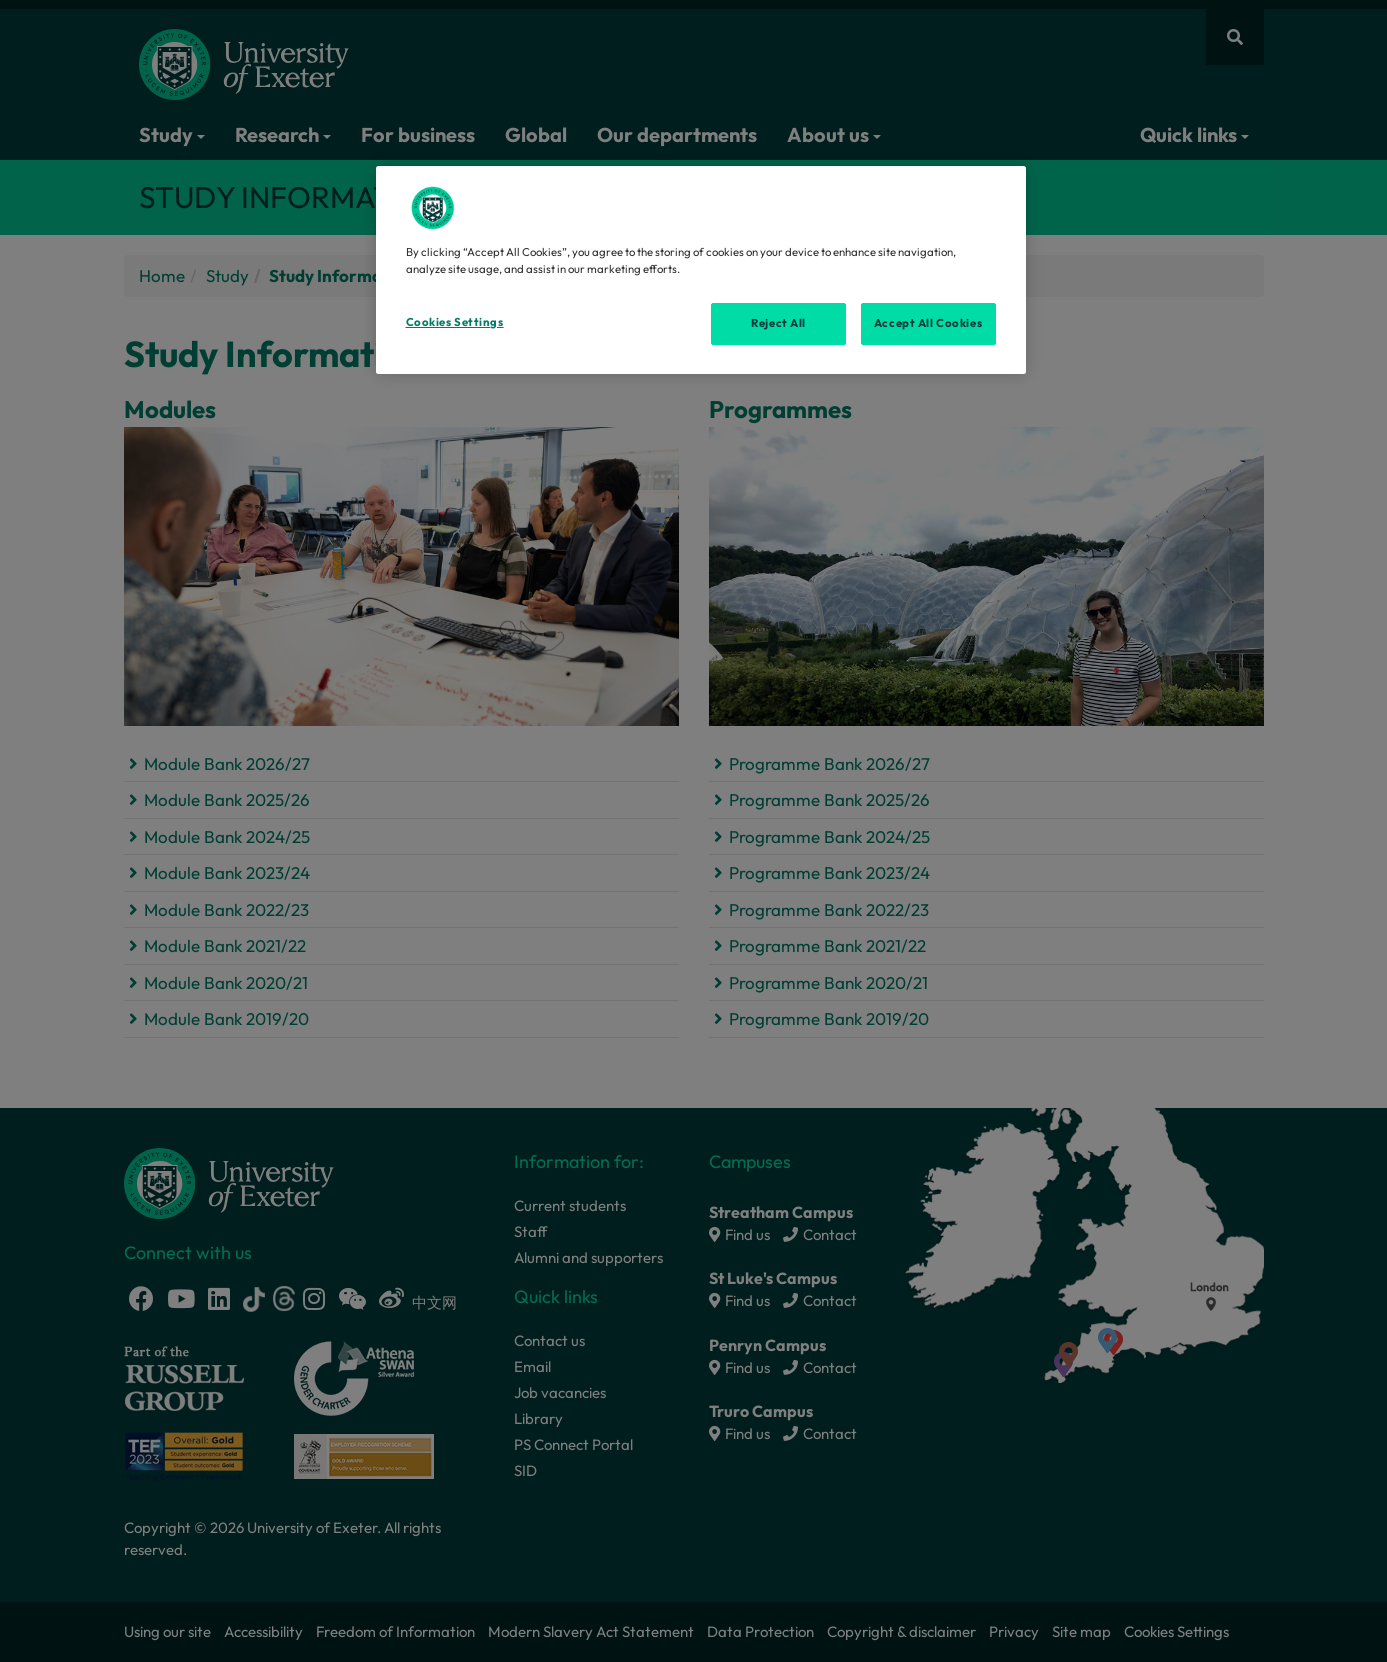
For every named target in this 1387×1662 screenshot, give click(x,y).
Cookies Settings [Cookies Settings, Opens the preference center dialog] (455, 322)
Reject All (778, 323)
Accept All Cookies (928, 323)
